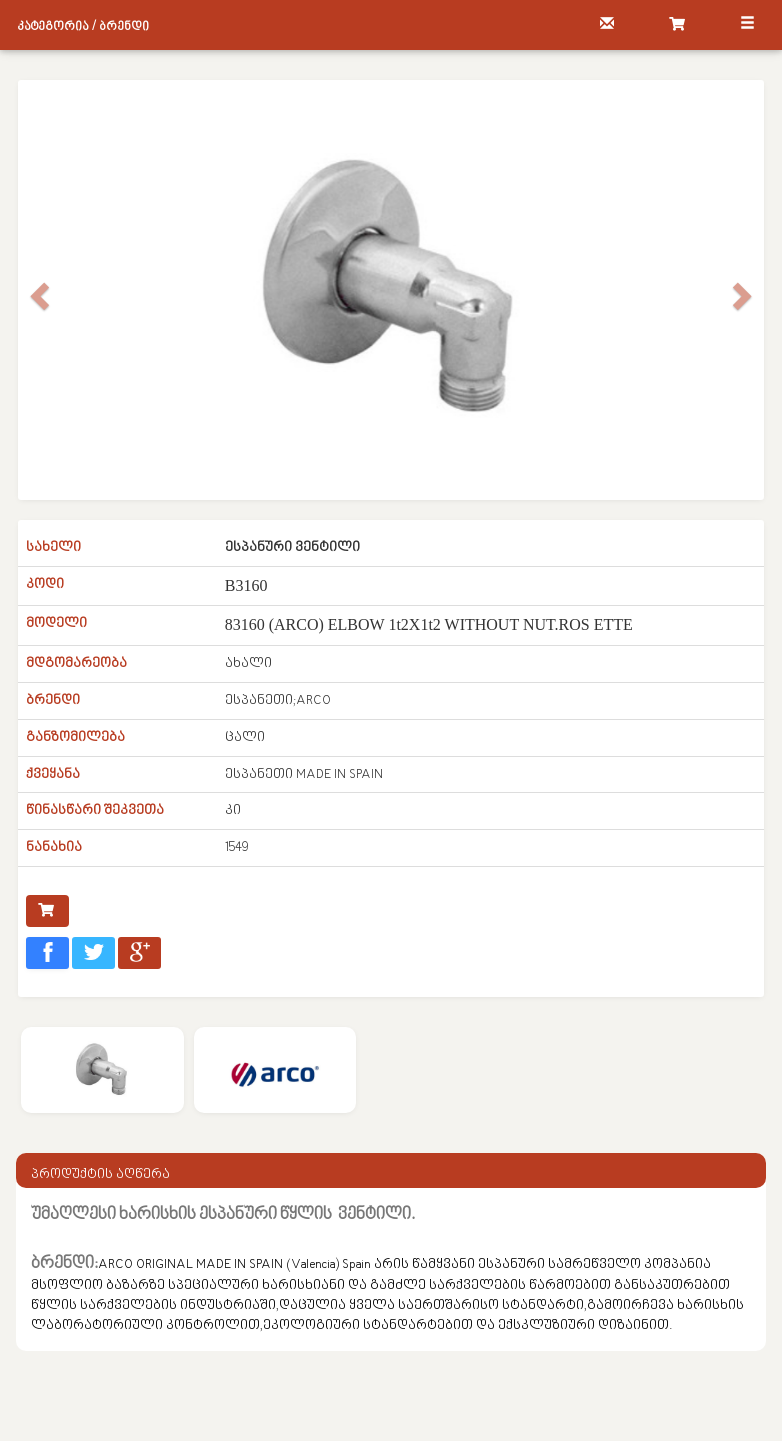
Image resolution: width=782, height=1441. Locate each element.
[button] (36, 290)
